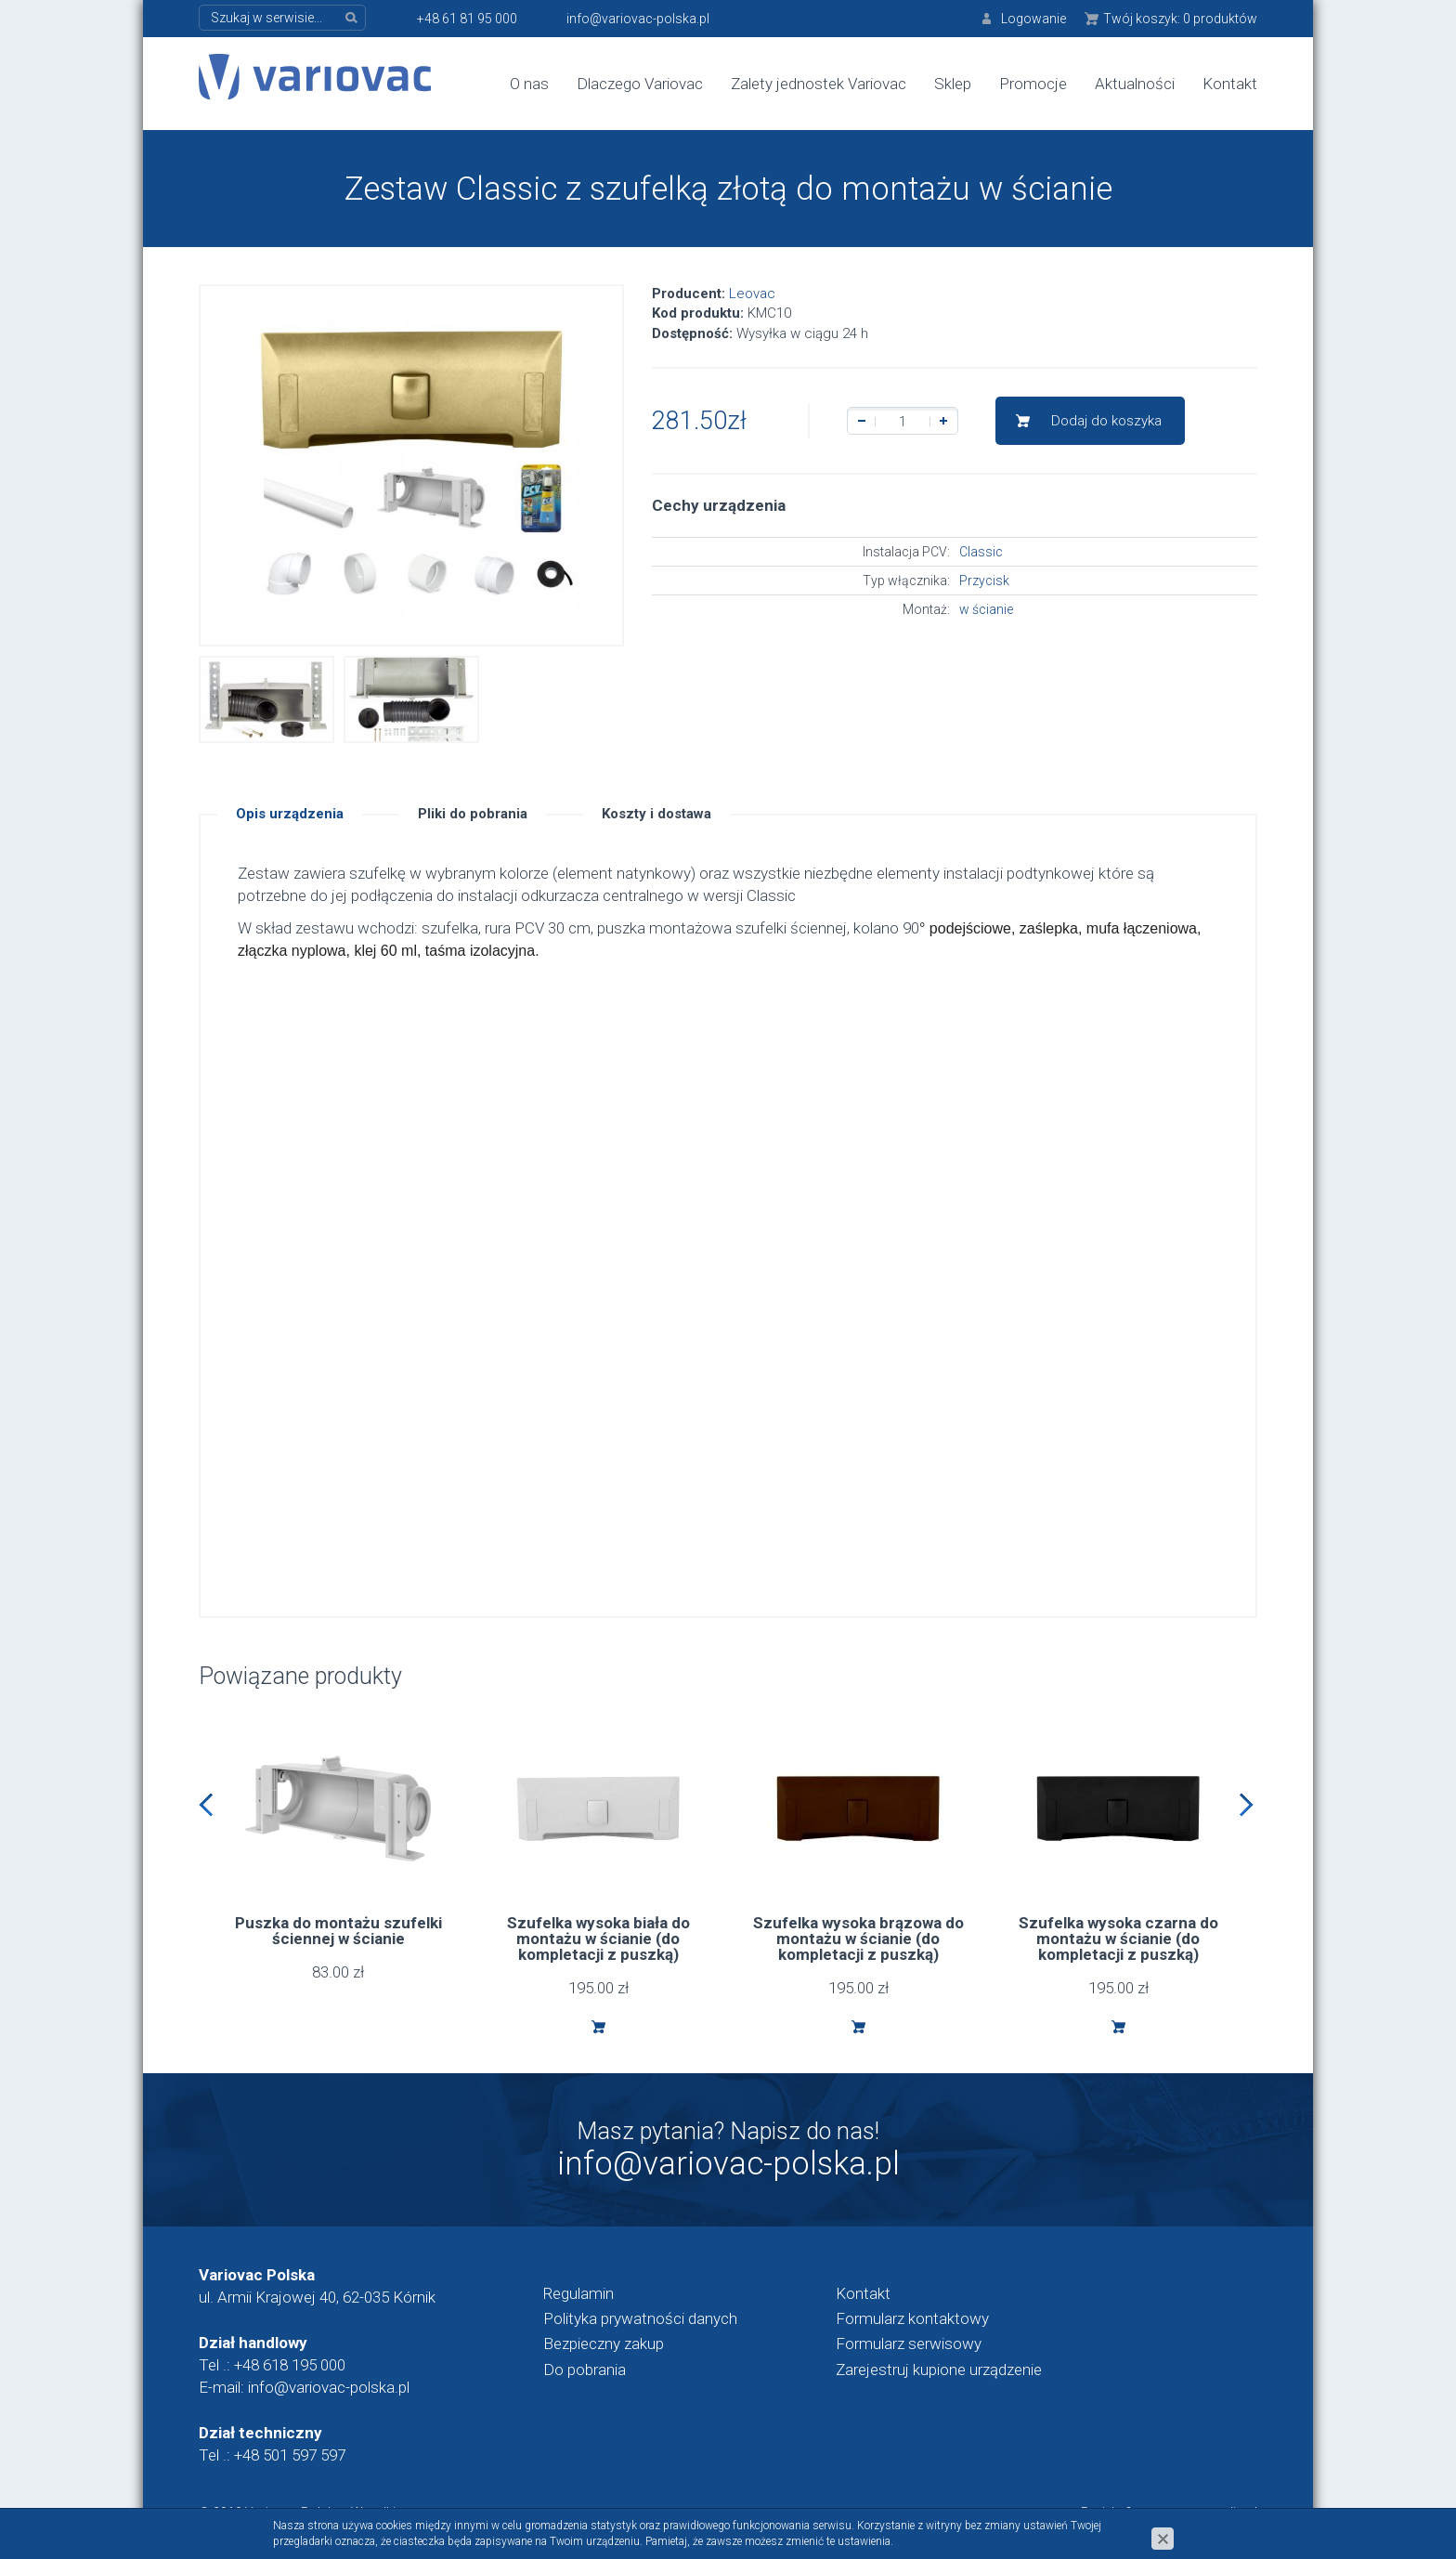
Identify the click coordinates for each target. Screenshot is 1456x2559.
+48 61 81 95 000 (467, 18)
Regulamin (578, 2293)
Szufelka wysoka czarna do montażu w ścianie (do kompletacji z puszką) (1118, 1938)
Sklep (952, 83)
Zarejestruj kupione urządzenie (939, 2369)
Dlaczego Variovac (640, 83)
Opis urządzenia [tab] (290, 812)
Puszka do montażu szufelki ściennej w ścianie (338, 1930)
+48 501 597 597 (289, 2455)
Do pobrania (584, 2369)
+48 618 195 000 (289, 2365)
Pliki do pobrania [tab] (472, 812)
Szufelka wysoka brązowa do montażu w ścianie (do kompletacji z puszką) (858, 1938)
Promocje (1033, 83)
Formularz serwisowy (909, 2343)
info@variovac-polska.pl (637, 18)
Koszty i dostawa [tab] (656, 812)
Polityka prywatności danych (640, 2318)
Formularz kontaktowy (912, 2318)
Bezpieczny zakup (603, 2343)
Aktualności (1135, 83)
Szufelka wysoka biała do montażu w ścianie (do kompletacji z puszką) (598, 1938)
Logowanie (1033, 18)
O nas (529, 83)
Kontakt (1229, 83)
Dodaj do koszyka (1106, 420)
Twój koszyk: (1180, 18)
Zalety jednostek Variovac (818, 83)
